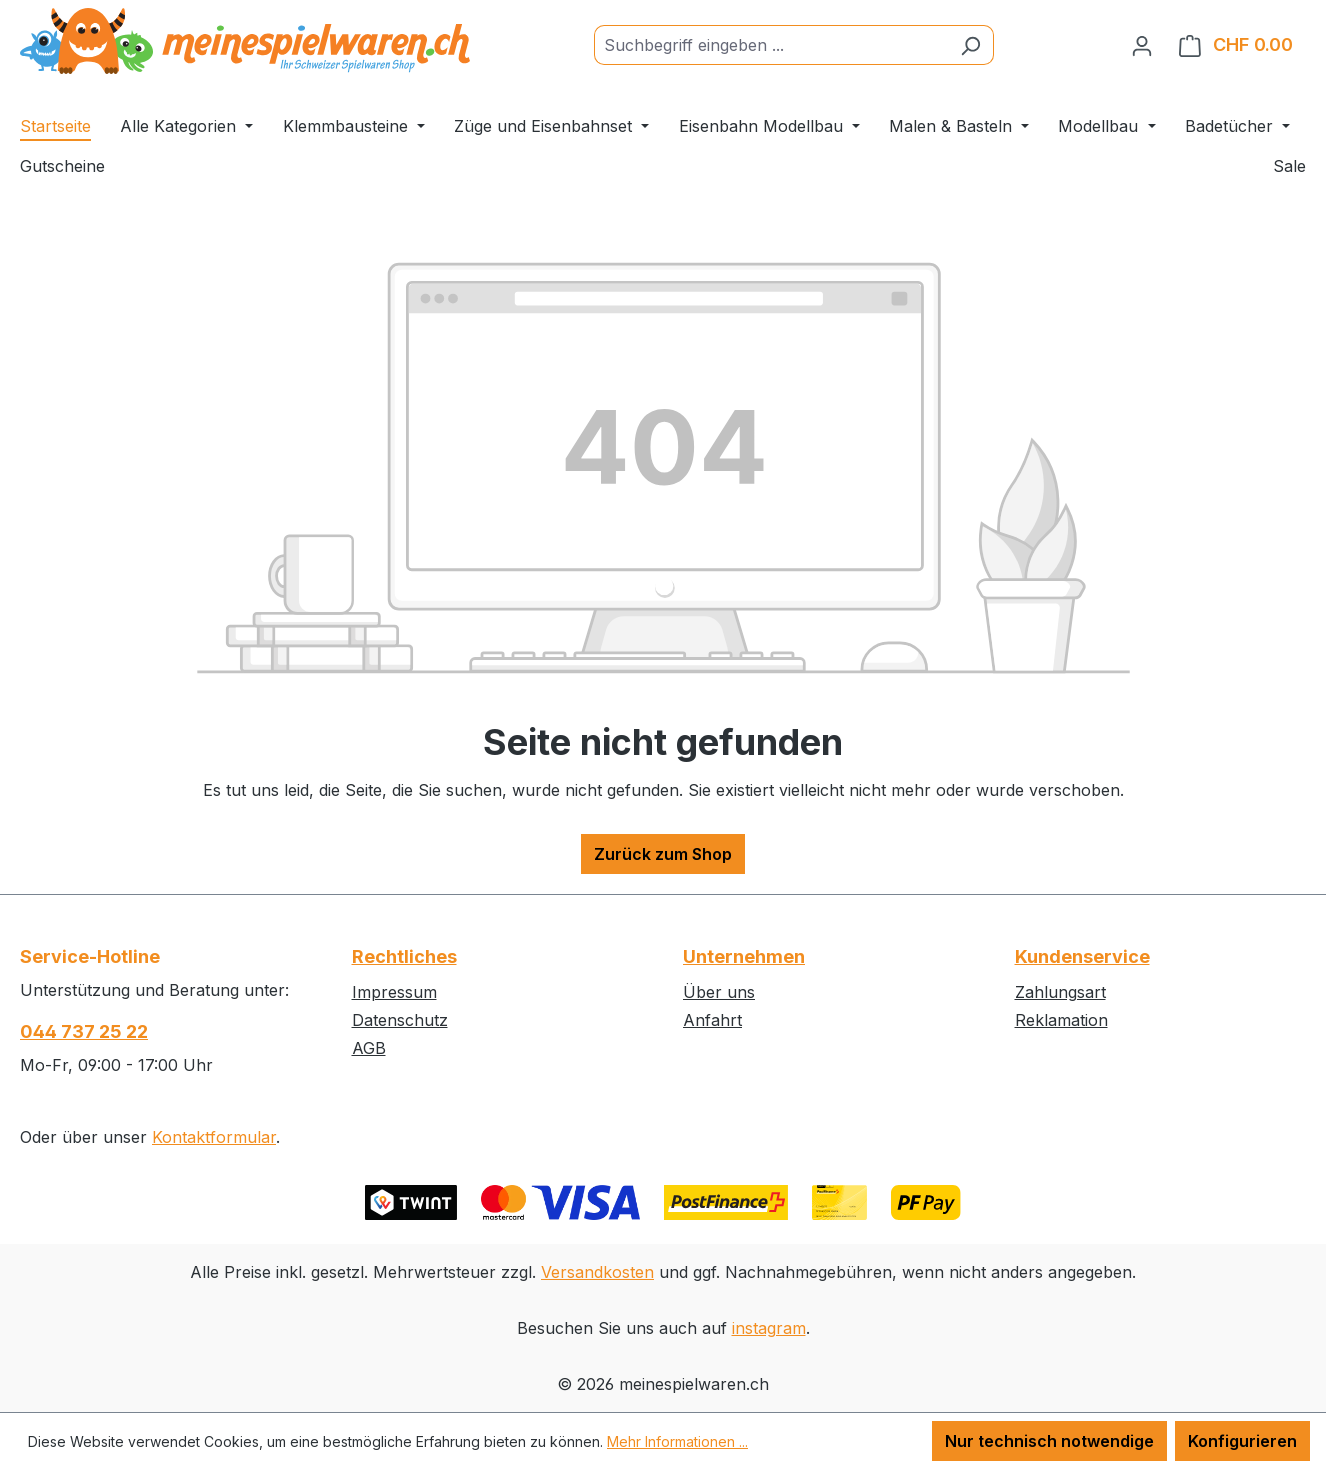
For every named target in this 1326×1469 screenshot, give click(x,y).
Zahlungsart (1060, 992)
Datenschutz (400, 1020)
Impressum (394, 992)
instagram (769, 1328)
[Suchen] (970, 45)
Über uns (719, 992)
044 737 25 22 (84, 1031)
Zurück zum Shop (663, 854)
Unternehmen (744, 956)
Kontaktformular (214, 1137)
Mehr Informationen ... (677, 1441)
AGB (369, 1048)
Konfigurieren (1242, 1441)
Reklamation (1061, 1020)
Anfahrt (712, 1020)
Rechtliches (404, 956)
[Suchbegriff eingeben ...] (771, 45)
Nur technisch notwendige (1049, 1441)
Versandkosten (597, 1272)
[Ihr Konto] (1142, 45)
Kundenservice (1082, 956)
